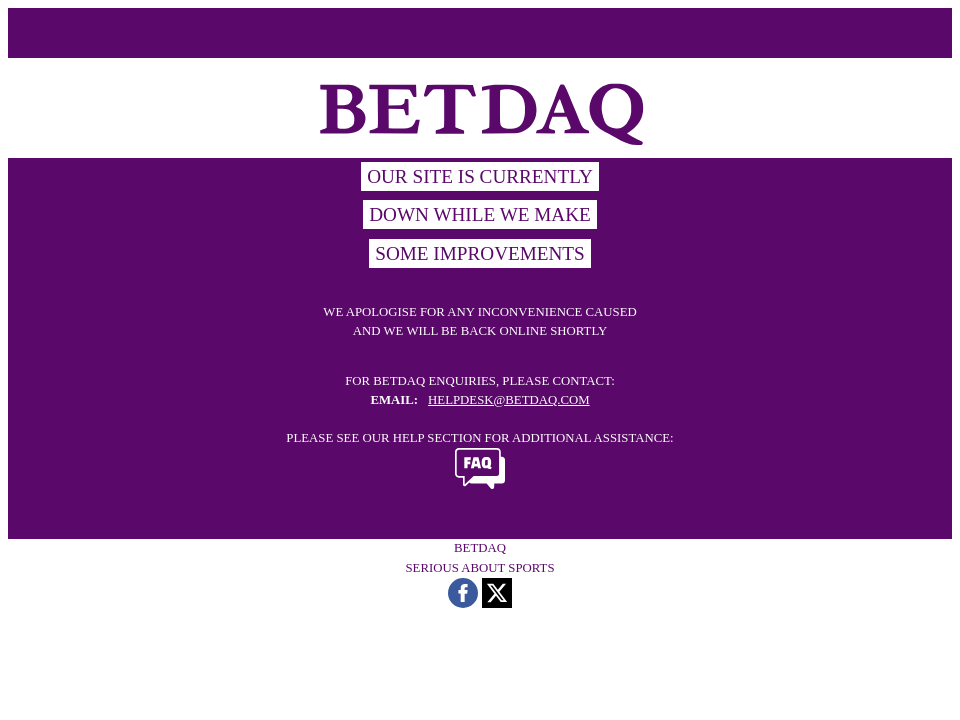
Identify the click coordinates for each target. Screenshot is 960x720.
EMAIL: (394, 400)
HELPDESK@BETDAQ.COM (508, 400)
